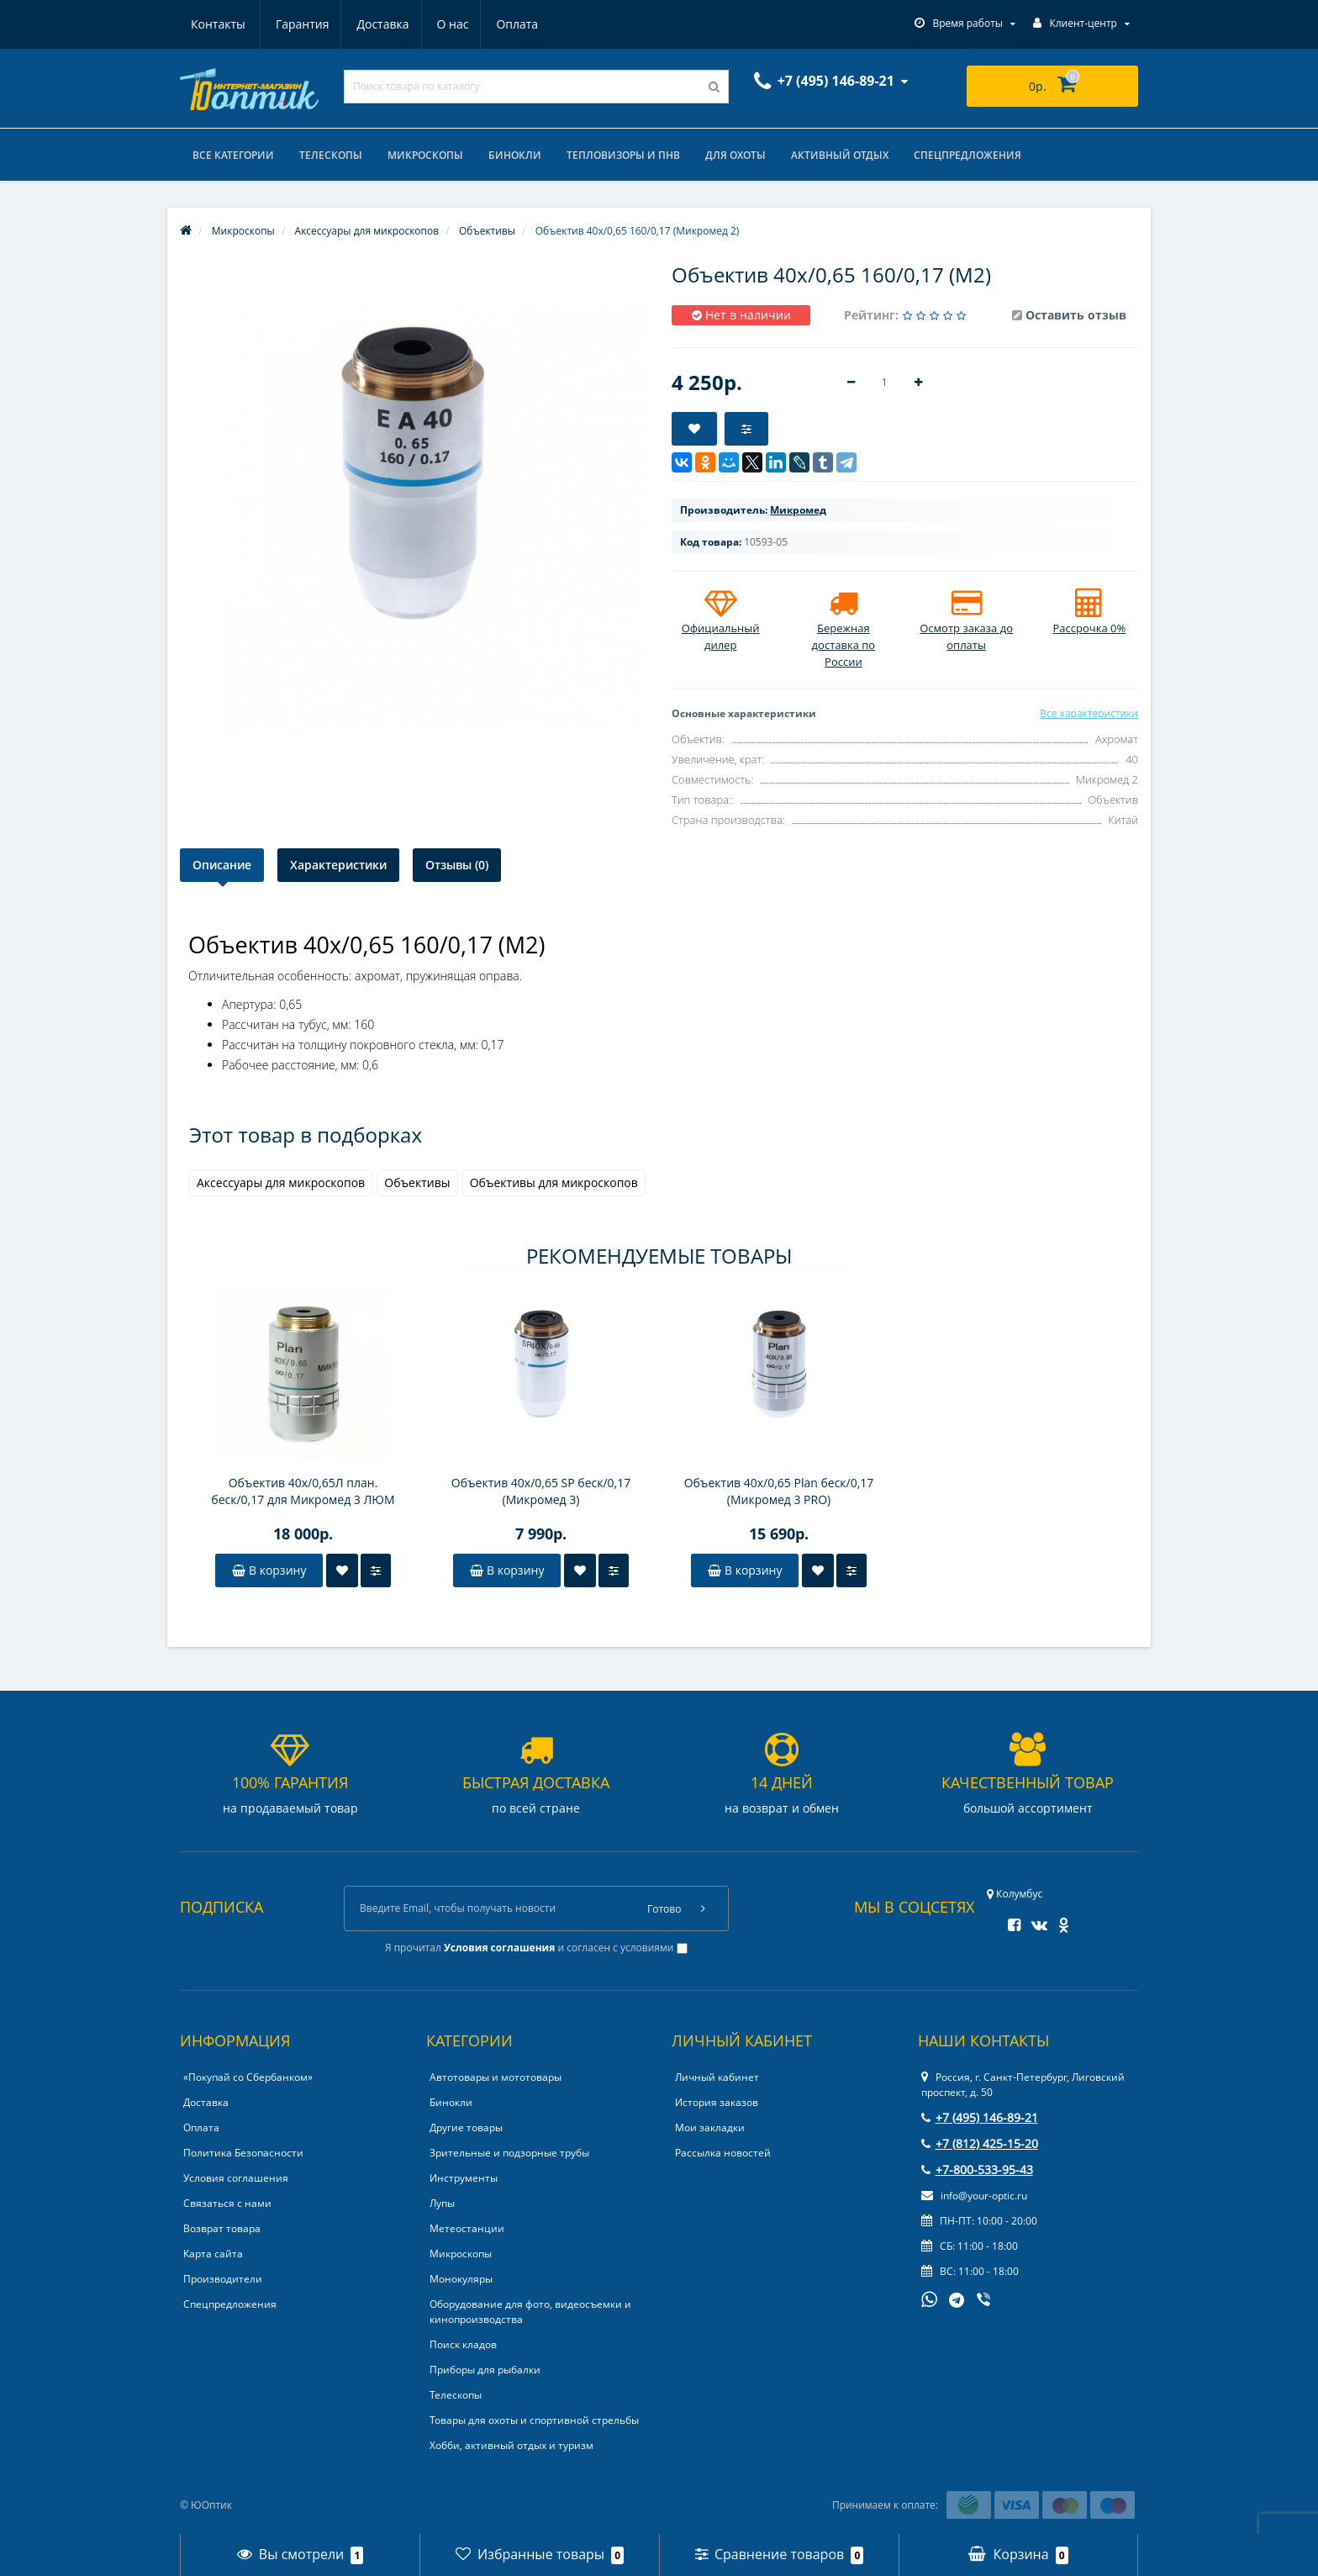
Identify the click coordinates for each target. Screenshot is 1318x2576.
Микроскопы (425, 155)
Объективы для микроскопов (554, 1182)
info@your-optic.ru (974, 2195)
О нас (373, 24)
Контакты (519, 24)
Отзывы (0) (456, 865)
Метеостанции (467, 2228)
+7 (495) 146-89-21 (979, 2117)
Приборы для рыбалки (485, 2369)
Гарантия (218, 24)
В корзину (269, 1570)
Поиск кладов (463, 2344)
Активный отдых (839, 155)
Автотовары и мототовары (495, 2077)
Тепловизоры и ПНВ (623, 155)
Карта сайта (213, 2253)
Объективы (417, 1182)
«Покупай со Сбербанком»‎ (248, 2077)
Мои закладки (710, 2127)
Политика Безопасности (243, 2153)
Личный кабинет (717, 2077)
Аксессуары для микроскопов (281, 1182)
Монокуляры (461, 2279)
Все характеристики (1089, 713)
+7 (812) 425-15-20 (979, 2143)
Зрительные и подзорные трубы (509, 2153)
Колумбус (1014, 1894)
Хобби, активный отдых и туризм (511, 2445)
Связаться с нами (227, 2203)
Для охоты (735, 155)
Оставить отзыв (1075, 315)
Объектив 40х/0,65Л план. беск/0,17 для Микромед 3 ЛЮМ (302, 1491)
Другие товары (466, 2127)
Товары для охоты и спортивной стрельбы (534, 2420)
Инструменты (464, 2178)
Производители (222, 2279)
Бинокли (514, 155)
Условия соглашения (235, 2178)
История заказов (716, 2102)
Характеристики (338, 865)
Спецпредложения (967, 155)
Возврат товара (222, 2228)
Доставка (301, 24)
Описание (221, 865)
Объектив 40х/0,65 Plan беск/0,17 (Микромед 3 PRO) (779, 1491)
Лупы (442, 2203)
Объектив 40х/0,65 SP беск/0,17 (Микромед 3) (540, 1491)
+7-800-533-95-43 (977, 2169)
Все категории (233, 155)
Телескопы (330, 155)
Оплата (440, 24)
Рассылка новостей (723, 2153)
